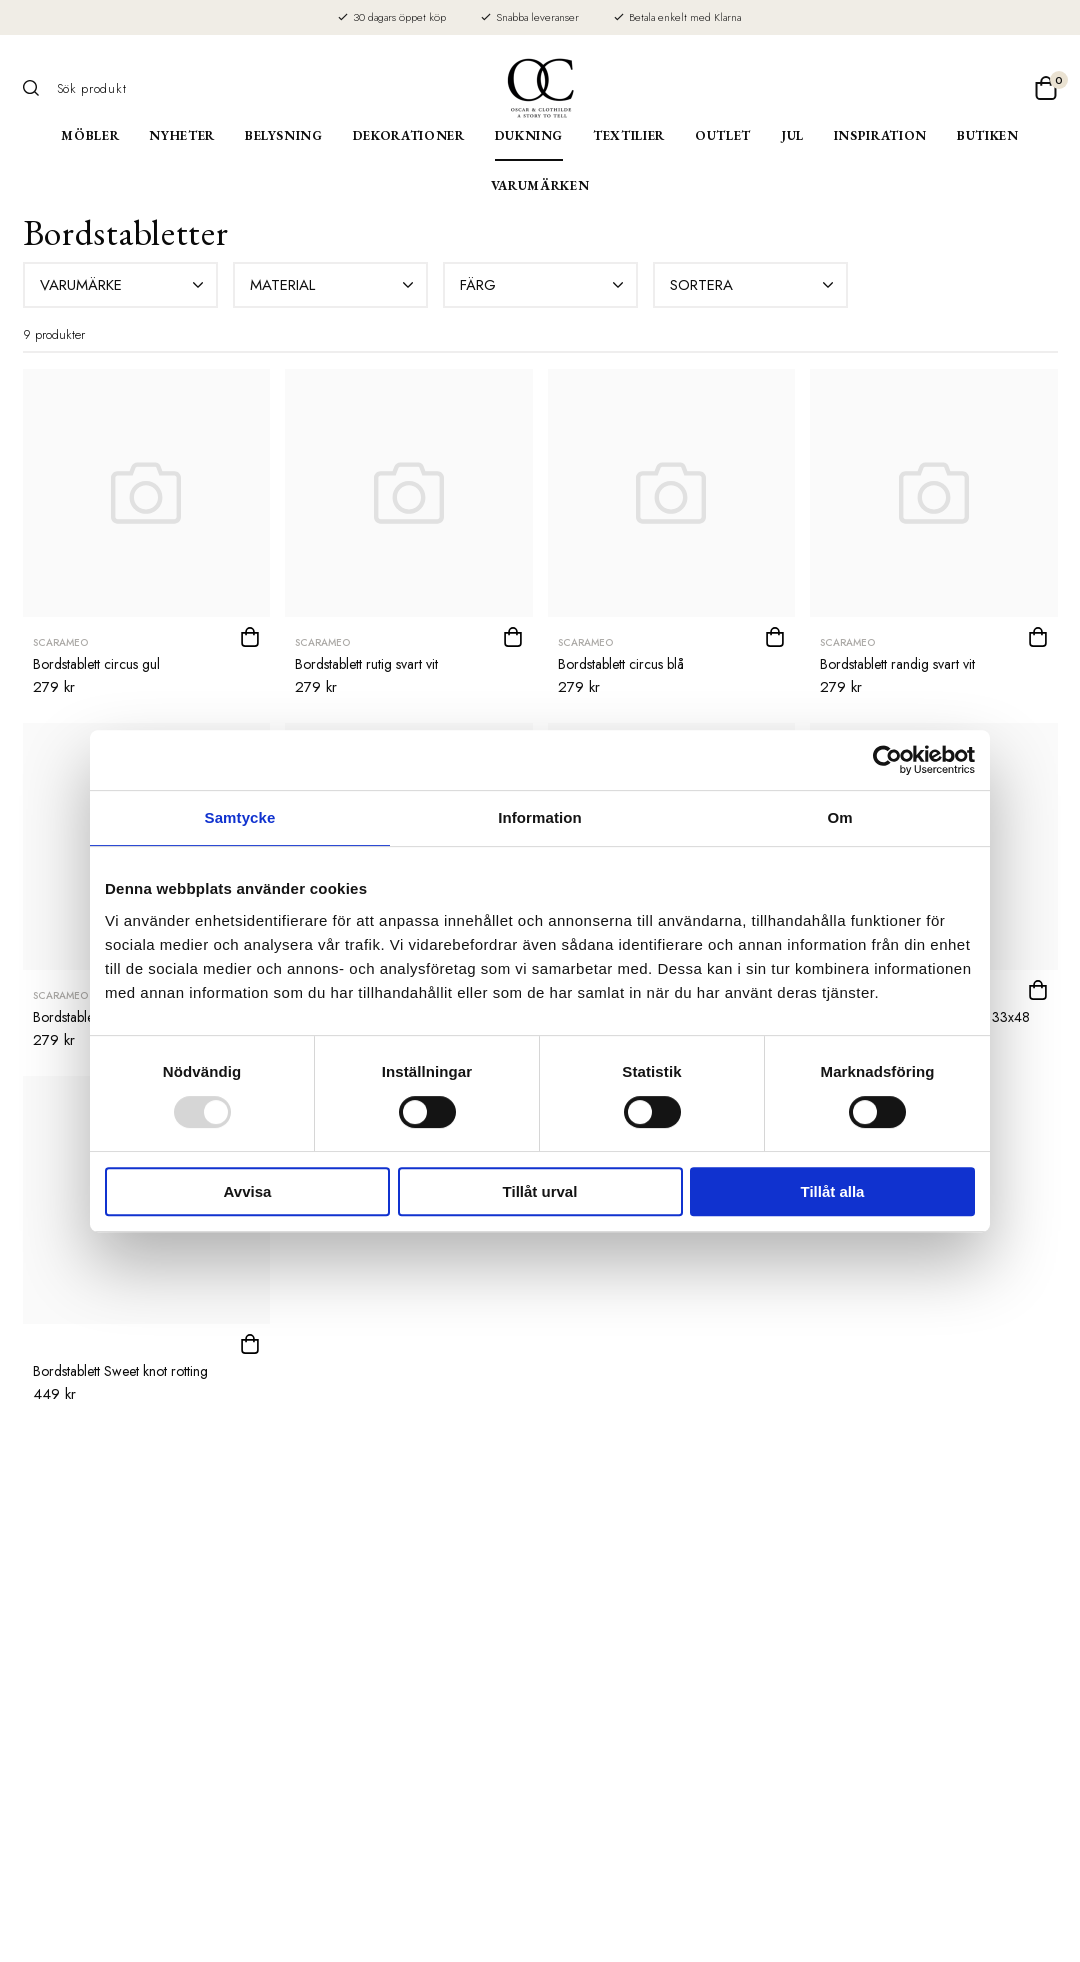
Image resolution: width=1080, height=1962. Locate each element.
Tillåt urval (540, 1191)
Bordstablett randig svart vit (897, 664)
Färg (544, 285)
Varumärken (540, 185)
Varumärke (124, 285)
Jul (792, 135)
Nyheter (182, 135)
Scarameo (60, 642)
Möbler (90, 135)
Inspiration (880, 135)
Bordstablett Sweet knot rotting (120, 1371)
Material (334, 285)
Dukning (529, 135)
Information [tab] (540, 817)
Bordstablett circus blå (621, 664)
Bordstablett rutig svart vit (366, 664)
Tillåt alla (833, 1191)
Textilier (629, 135)
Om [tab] (839, 817)
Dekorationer (409, 135)
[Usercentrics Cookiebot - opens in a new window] (887, 760)
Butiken (988, 135)
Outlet (723, 135)
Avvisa (248, 1191)
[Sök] (38, 88)
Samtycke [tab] (240, 817)
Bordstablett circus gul (96, 664)
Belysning (284, 135)
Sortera (754, 285)
